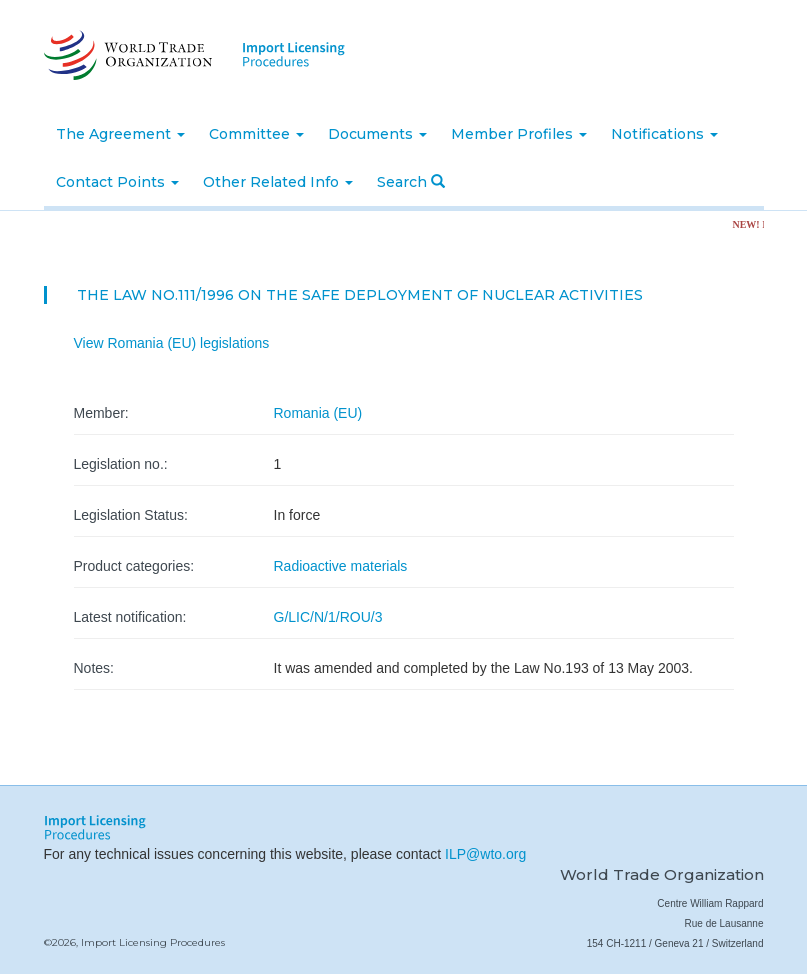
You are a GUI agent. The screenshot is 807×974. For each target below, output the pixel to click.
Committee (256, 134)
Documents (377, 134)
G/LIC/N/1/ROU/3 (328, 617)
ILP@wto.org (485, 854)
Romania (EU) (318, 413)
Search (411, 182)
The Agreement (120, 134)
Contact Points (117, 182)
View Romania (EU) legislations (172, 343)
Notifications (664, 134)
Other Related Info (278, 182)
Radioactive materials (341, 566)
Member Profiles (519, 134)
